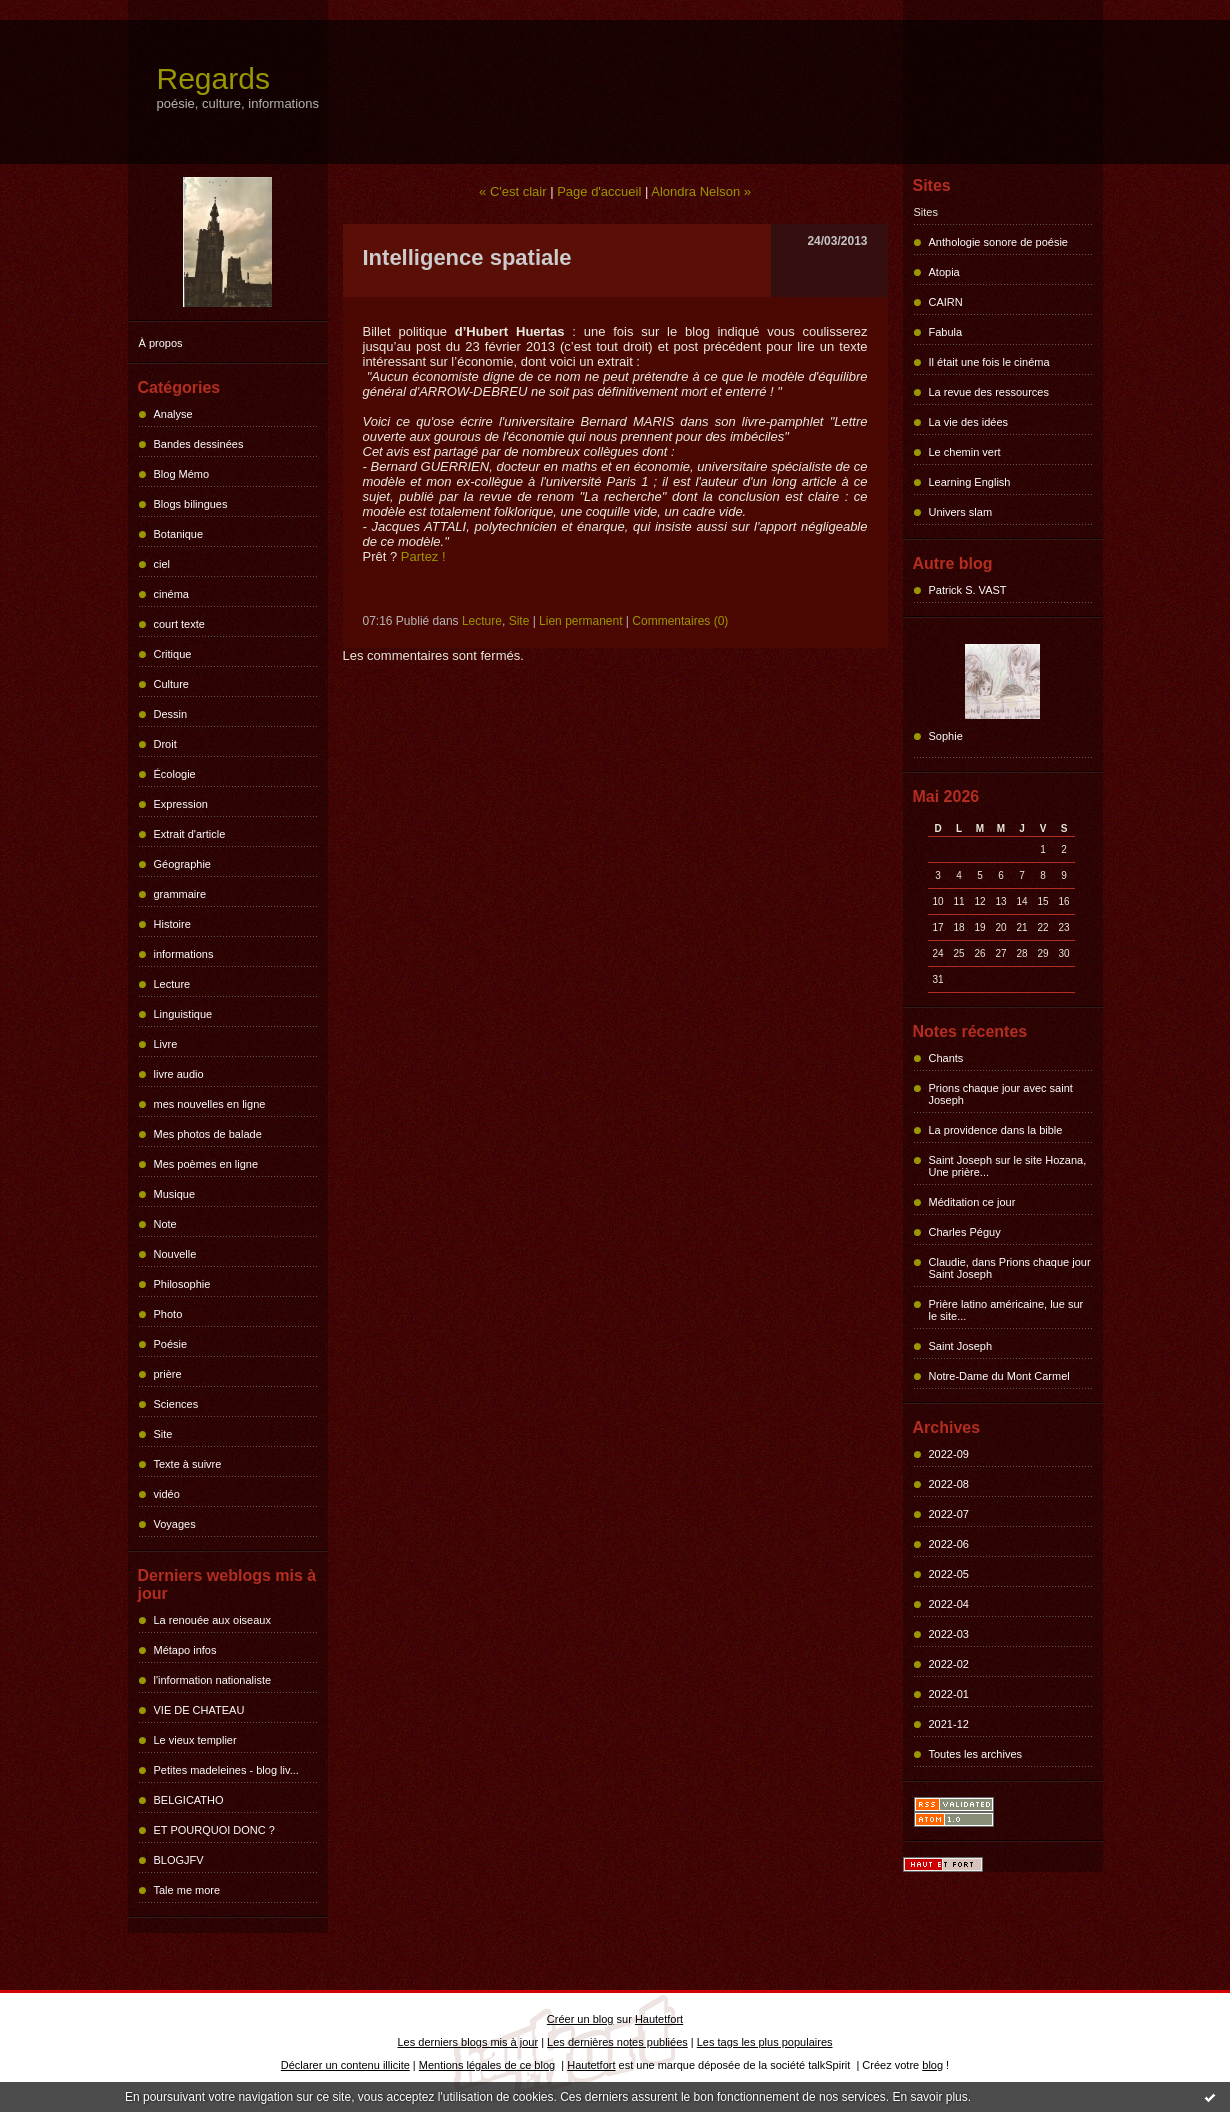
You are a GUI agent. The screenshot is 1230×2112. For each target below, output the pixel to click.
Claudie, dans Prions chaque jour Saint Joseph (1010, 1268)
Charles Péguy (965, 1232)
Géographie (183, 864)
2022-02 (949, 1664)
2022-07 (949, 1514)
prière (168, 1374)
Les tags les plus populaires (765, 2042)
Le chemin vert (965, 452)
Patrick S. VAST (968, 590)
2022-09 (949, 1454)
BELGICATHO (189, 1800)
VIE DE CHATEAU (199, 1710)
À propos (161, 343)
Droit (165, 744)
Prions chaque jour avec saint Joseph (1001, 1094)
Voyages (175, 1524)
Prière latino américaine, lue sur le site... (1006, 1310)
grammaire (180, 894)
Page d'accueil (599, 191)
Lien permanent (580, 621)
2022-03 (949, 1634)
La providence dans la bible (996, 1130)
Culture (171, 684)
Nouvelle (175, 1254)
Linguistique (183, 1014)
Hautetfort (659, 2019)
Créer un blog (580, 2019)
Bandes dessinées (199, 444)
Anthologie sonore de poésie (998, 242)
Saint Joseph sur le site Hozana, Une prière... (1008, 1166)
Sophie (946, 736)
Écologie (175, 774)
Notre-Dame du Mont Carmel (999, 1376)
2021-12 (949, 1724)
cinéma (171, 594)
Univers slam (961, 512)
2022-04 (949, 1604)
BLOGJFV (179, 1860)
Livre (166, 1044)
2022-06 (949, 1544)
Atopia (944, 272)
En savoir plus (929, 2097)
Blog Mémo (182, 474)
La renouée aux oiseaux (212, 1620)
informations (184, 954)
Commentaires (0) (680, 621)
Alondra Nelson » (701, 191)
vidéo (167, 1494)
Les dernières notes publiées (617, 2042)
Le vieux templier (195, 1740)
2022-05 (949, 1574)
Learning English (970, 482)
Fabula (946, 332)
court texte (179, 624)
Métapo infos (185, 1650)
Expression (181, 804)
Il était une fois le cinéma (989, 362)
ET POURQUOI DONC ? (214, 1830)
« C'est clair (513, 191)
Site (163, 1434)
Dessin (171, 714)
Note (165, 1224)
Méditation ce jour (972, 1202)
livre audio (179, 1074)
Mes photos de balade (208, 1134)
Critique (173, 654)
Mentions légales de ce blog (487, 2065)
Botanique (179, 534)
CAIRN (946, 302)
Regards (213, 78)
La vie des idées (969, 422)
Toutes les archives (976, 1754)
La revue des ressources (989, 392)
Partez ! (423, 556)
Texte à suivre (188, 1464)
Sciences (176, 1404)
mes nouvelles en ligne (210, 1104)
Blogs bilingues (191, 504)
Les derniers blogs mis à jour (468, 2042)
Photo (168, 1314)
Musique (175, 1194)
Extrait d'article (190, 834)
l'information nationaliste (213, 1680)
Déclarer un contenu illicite (345, 2065)
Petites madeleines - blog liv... (226, 1770)
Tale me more (187, 1890)
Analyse (173, 414)
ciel (162, 564)
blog (932, 2065)
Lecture (172, 984)
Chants (946, 1058)
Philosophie (182, 1284)
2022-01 (949, 1694)
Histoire (172, 924)
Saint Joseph (961, 1346)
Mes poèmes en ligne (206, 1164)
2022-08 (949, 1484)
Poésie (171, 1344)
